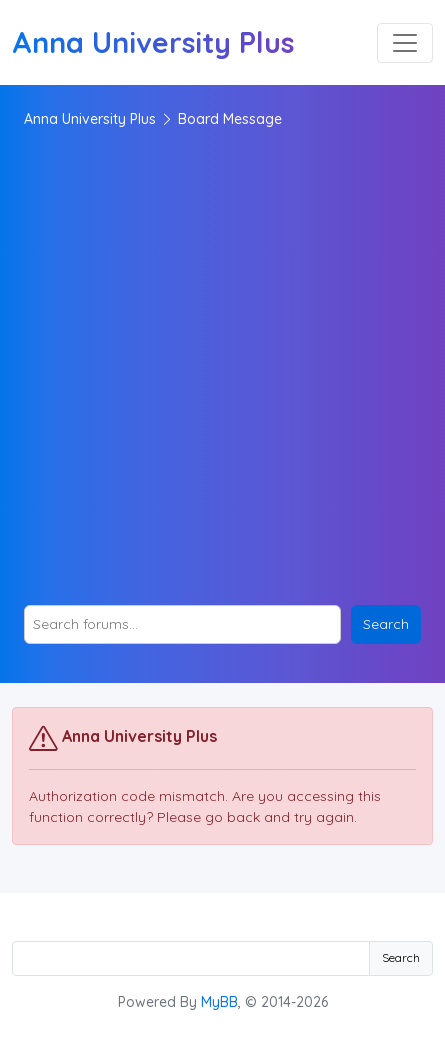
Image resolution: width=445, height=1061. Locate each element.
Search (401, 957)
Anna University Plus (90, 119)
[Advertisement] (222, 367)
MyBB (219, 1002)
